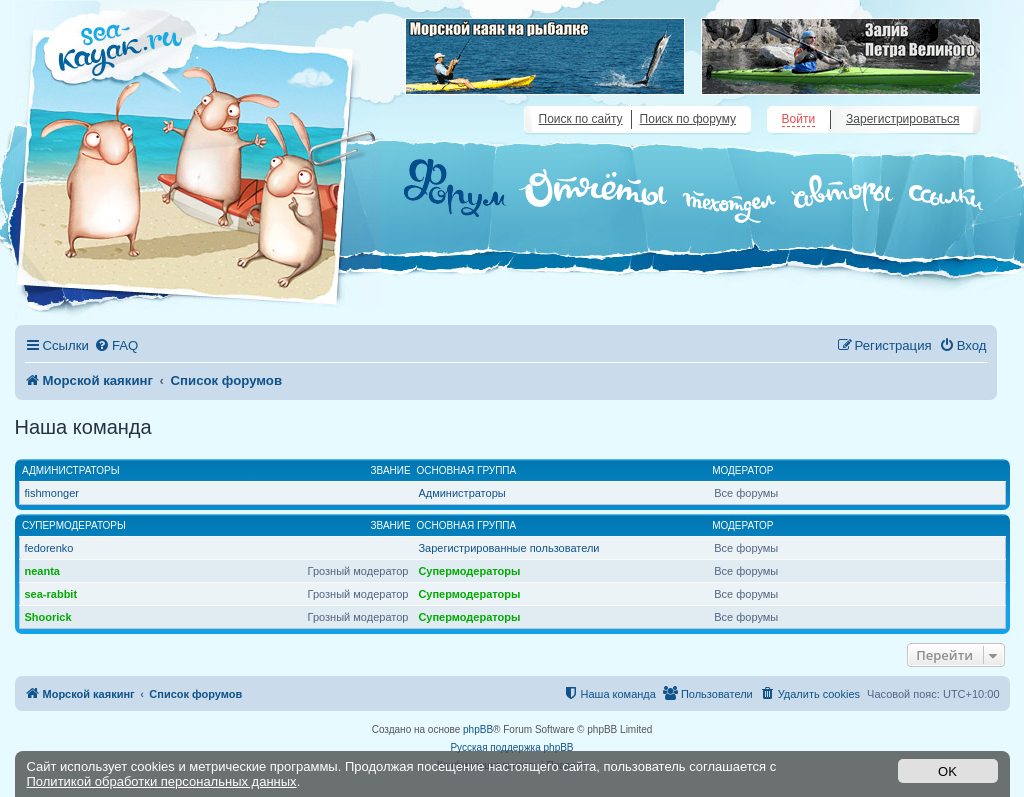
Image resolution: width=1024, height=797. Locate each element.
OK (947, 771)
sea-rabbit (51, 594)
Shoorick (48, 617)
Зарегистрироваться (902, 119)
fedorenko (49, 548)
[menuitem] (116, 345)
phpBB (478, 729)
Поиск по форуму (688, 119)
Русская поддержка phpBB (511, 747)
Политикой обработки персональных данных (162, 781)
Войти (799, 119)
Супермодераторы (74, 525)
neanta (42, 571)
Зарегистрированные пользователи (508, 548)
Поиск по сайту (581, 119)
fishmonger (52, 493)
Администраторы (71, 470)
